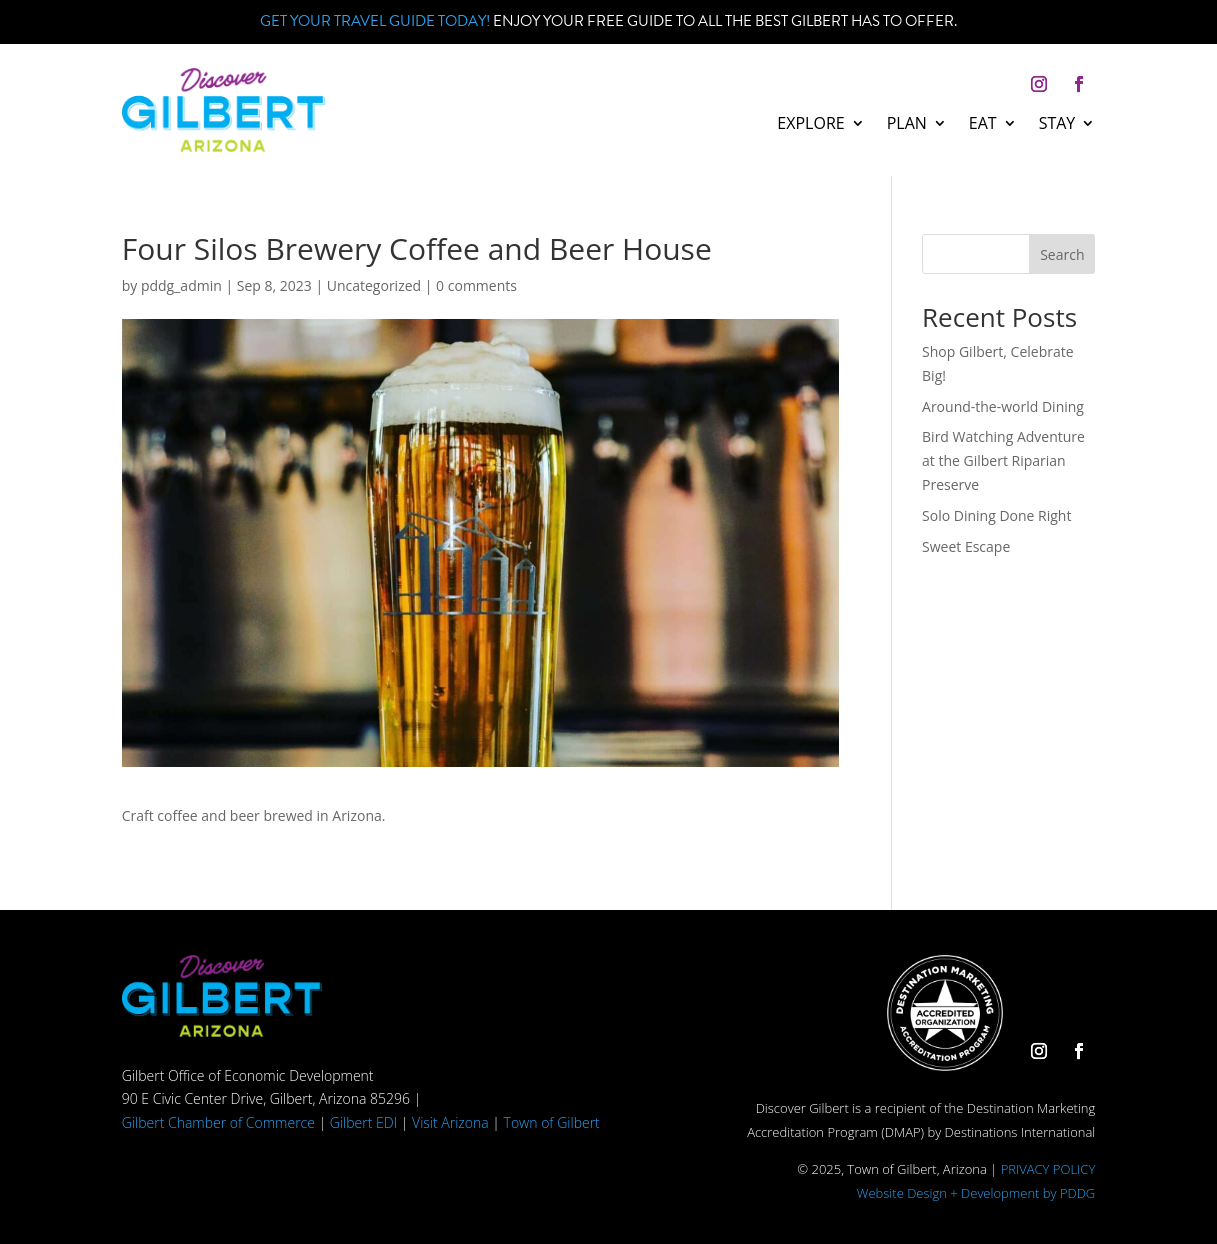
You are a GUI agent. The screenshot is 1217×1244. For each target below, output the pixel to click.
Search (1062, 254)
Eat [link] (983, 125)
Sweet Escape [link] (966, 546)
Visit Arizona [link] (450, 1122)
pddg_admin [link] (181, 285)
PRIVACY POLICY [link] (1048, 1169)
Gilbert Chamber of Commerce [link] (218, 1122)
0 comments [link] (476, 285)
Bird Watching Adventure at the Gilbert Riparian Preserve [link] (1003, 460)
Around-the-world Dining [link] (1003, 406)
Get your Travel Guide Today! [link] (375, 21)
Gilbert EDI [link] (363, 1122)
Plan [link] (907, 125)
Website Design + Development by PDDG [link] (976, 1193)
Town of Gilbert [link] (552, 1122)
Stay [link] (1057, 125)
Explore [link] (810, 125)
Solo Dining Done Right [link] (996, 515)
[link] (223, 146)
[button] (1039, 84)
